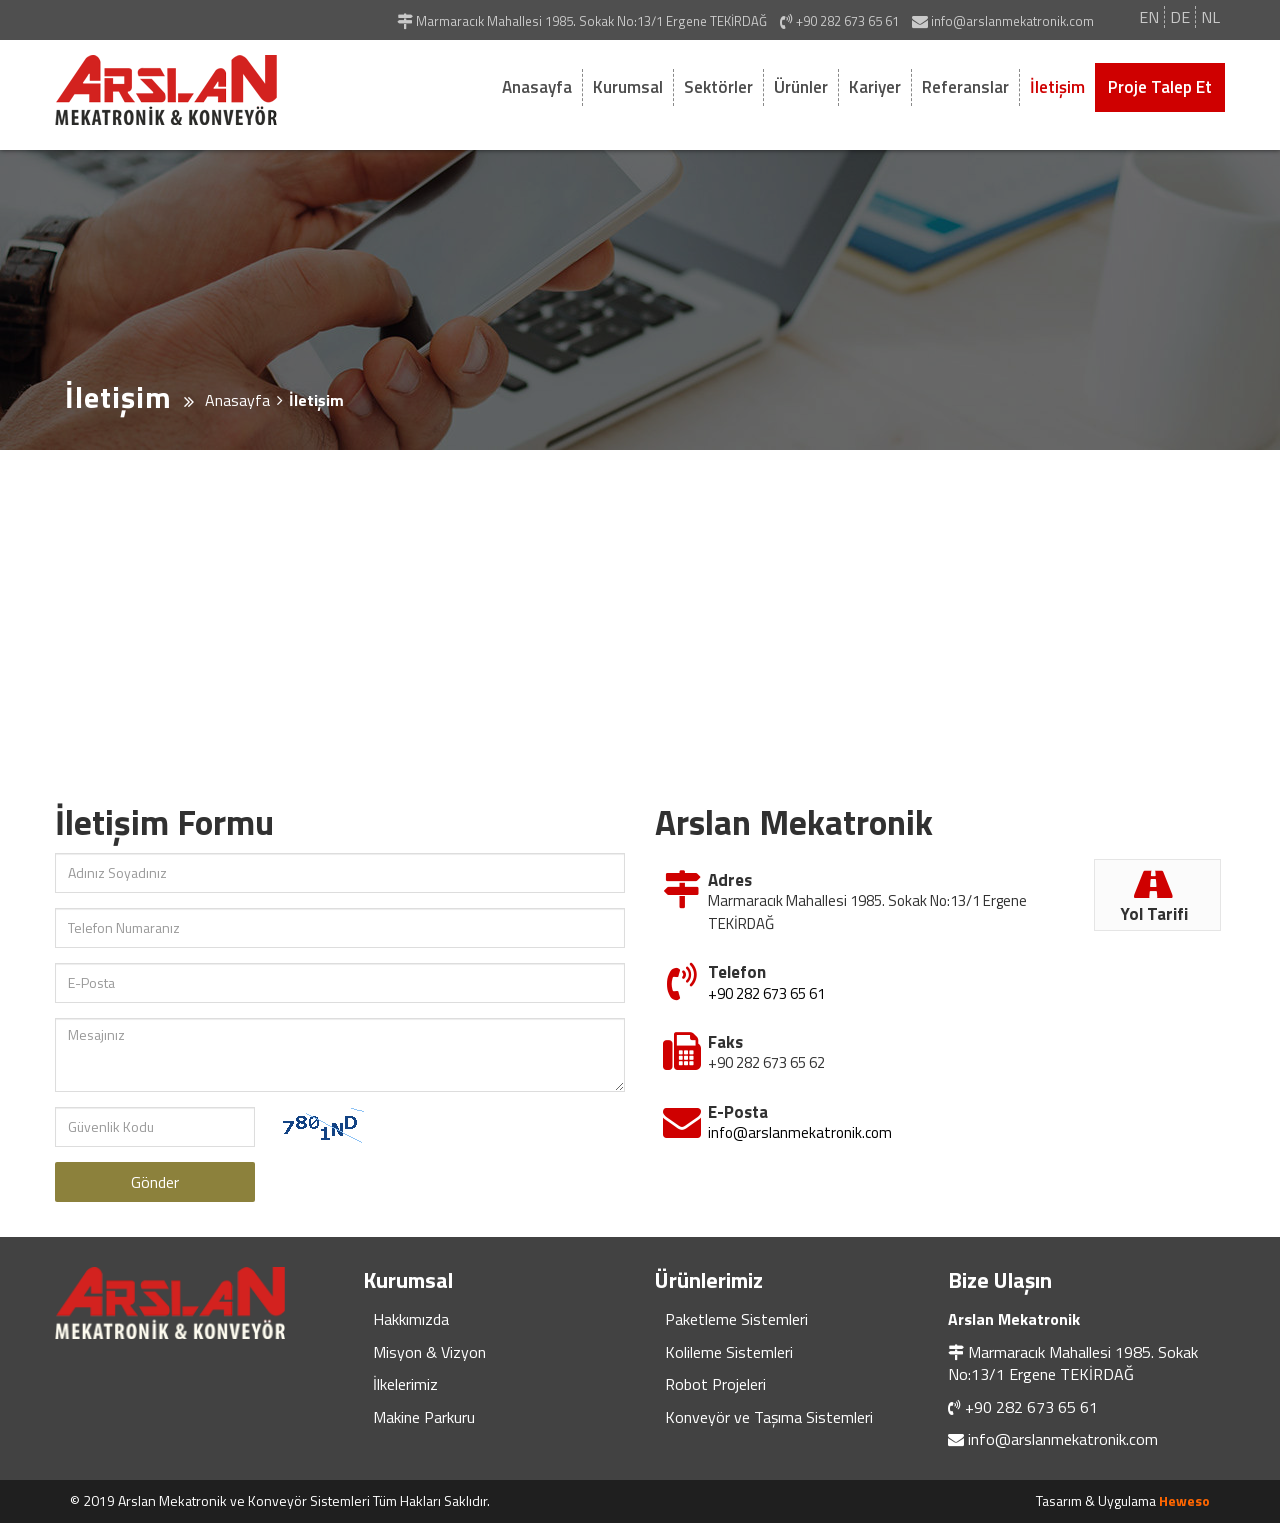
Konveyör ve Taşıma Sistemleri (769, 1417)
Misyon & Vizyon (429, 1352)
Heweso (1184, 1500)
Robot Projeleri (715, 1384)
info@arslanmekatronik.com (800, 1128)
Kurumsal (628, 87)
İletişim (1057, 87)
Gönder (155, 1182)
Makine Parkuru (424, 1417)
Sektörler (718, 87)
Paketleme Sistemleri (736, 1319)
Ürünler (801, 87)
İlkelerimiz (405, 1384)
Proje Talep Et (1160, 87)
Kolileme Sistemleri (729, 1352)
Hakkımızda (411, 1319)
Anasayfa (537, 87)
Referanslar (965, 87)
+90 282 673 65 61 (766, 989)
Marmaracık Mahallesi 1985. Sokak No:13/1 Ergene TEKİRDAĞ (1073, 1363)
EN (1149, 17)
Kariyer (875, 87)
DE (1180, 17)
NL (1210, 17)
